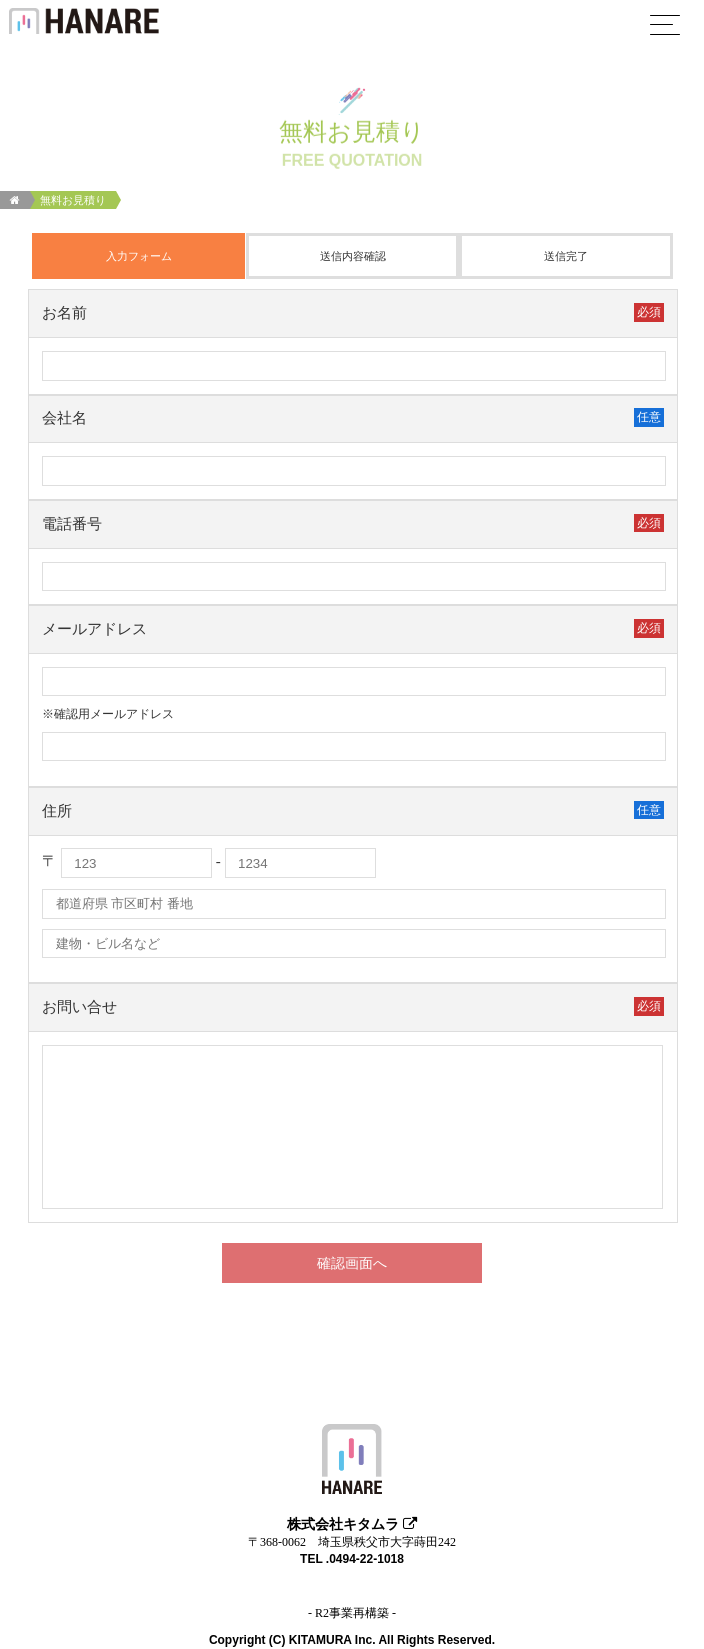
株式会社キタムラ (352, 1524)
